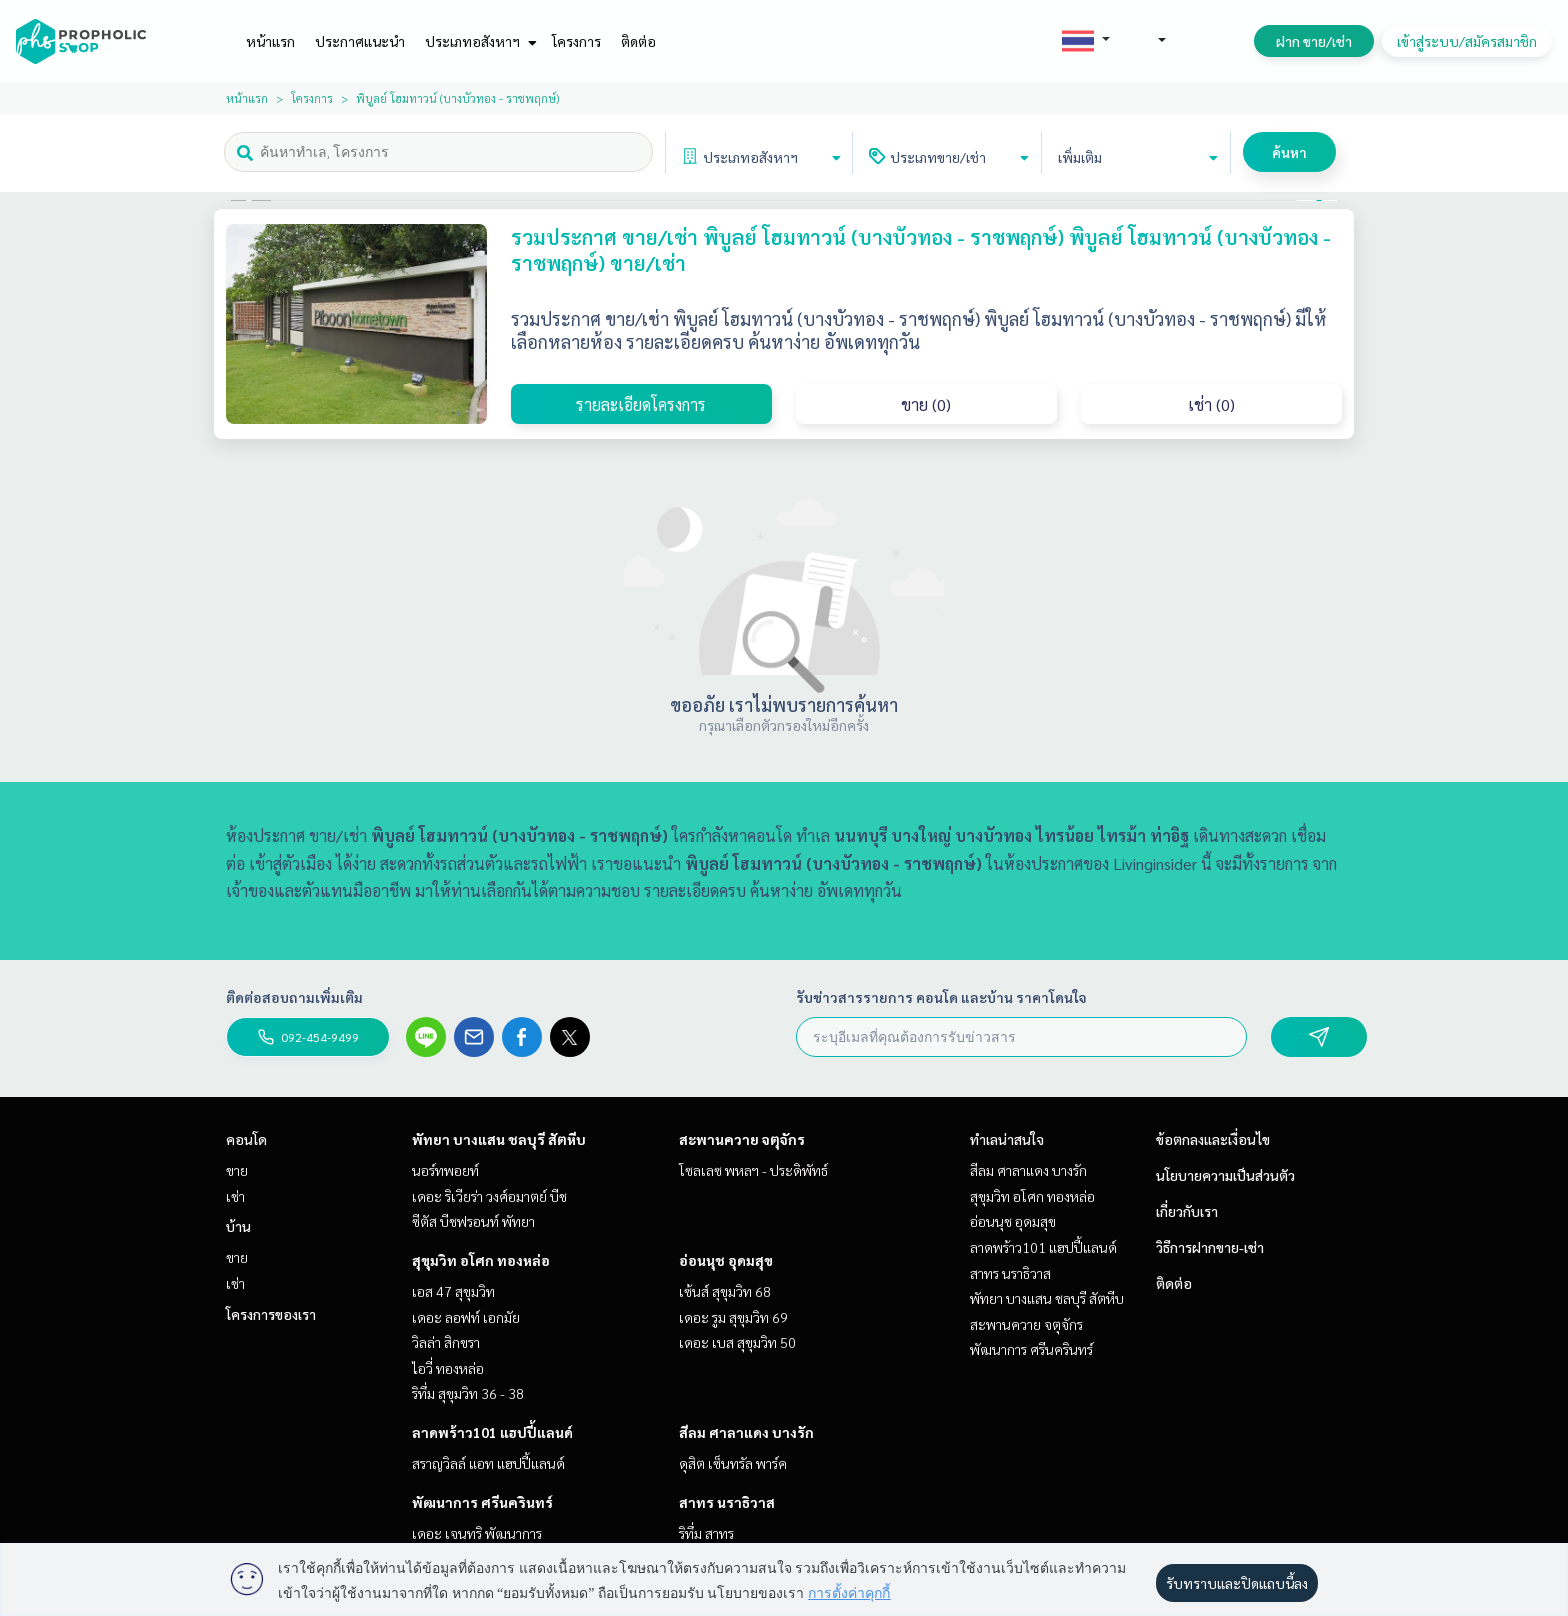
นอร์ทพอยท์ (445, 1170)
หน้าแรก (270, 41)
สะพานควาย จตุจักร (742, 1139)
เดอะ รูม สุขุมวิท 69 (733, 1317)
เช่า (235, 1196)
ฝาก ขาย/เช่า (1314, 41)
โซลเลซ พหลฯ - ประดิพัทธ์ (753, 1170)
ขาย (237, 1170)
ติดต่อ (638, 41)
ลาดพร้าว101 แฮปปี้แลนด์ (492, 1432)
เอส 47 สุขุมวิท (453, 1291)
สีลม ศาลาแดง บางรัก (746, 1432)
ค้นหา (1289, 152)
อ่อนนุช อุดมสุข (726, 1260)
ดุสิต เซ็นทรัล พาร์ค (733, 1463)
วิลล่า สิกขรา (446, 1342)
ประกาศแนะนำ (360, 41)
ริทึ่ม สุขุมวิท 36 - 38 (468, 1393)
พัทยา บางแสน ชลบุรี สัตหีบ (499, 1139)
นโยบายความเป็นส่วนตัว (1225, 1175)
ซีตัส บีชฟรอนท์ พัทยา (473, 1221)
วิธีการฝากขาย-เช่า (1210, 1247)
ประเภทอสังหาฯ (478, 41)
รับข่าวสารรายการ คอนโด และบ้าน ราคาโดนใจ (941, 997)
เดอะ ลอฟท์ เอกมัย (466, 1317)
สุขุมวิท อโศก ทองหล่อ (481, 1260)
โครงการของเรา (271, 1314)
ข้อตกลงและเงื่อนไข (1213, 1139)
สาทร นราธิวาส (727, 1502)
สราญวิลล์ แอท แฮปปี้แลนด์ (488, 1463)
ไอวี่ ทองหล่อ (448, 1368)
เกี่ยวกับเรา (1187, 1211)
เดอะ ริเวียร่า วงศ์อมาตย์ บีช (489, 1196)
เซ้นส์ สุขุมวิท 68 (725, 1291)
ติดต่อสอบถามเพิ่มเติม (294, 997)
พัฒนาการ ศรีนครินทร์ (482, 1502)
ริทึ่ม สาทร (706, 1533)
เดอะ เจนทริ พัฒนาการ (477, 1533)
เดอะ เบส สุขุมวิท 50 (737, 1342)
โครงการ (576, 41)
